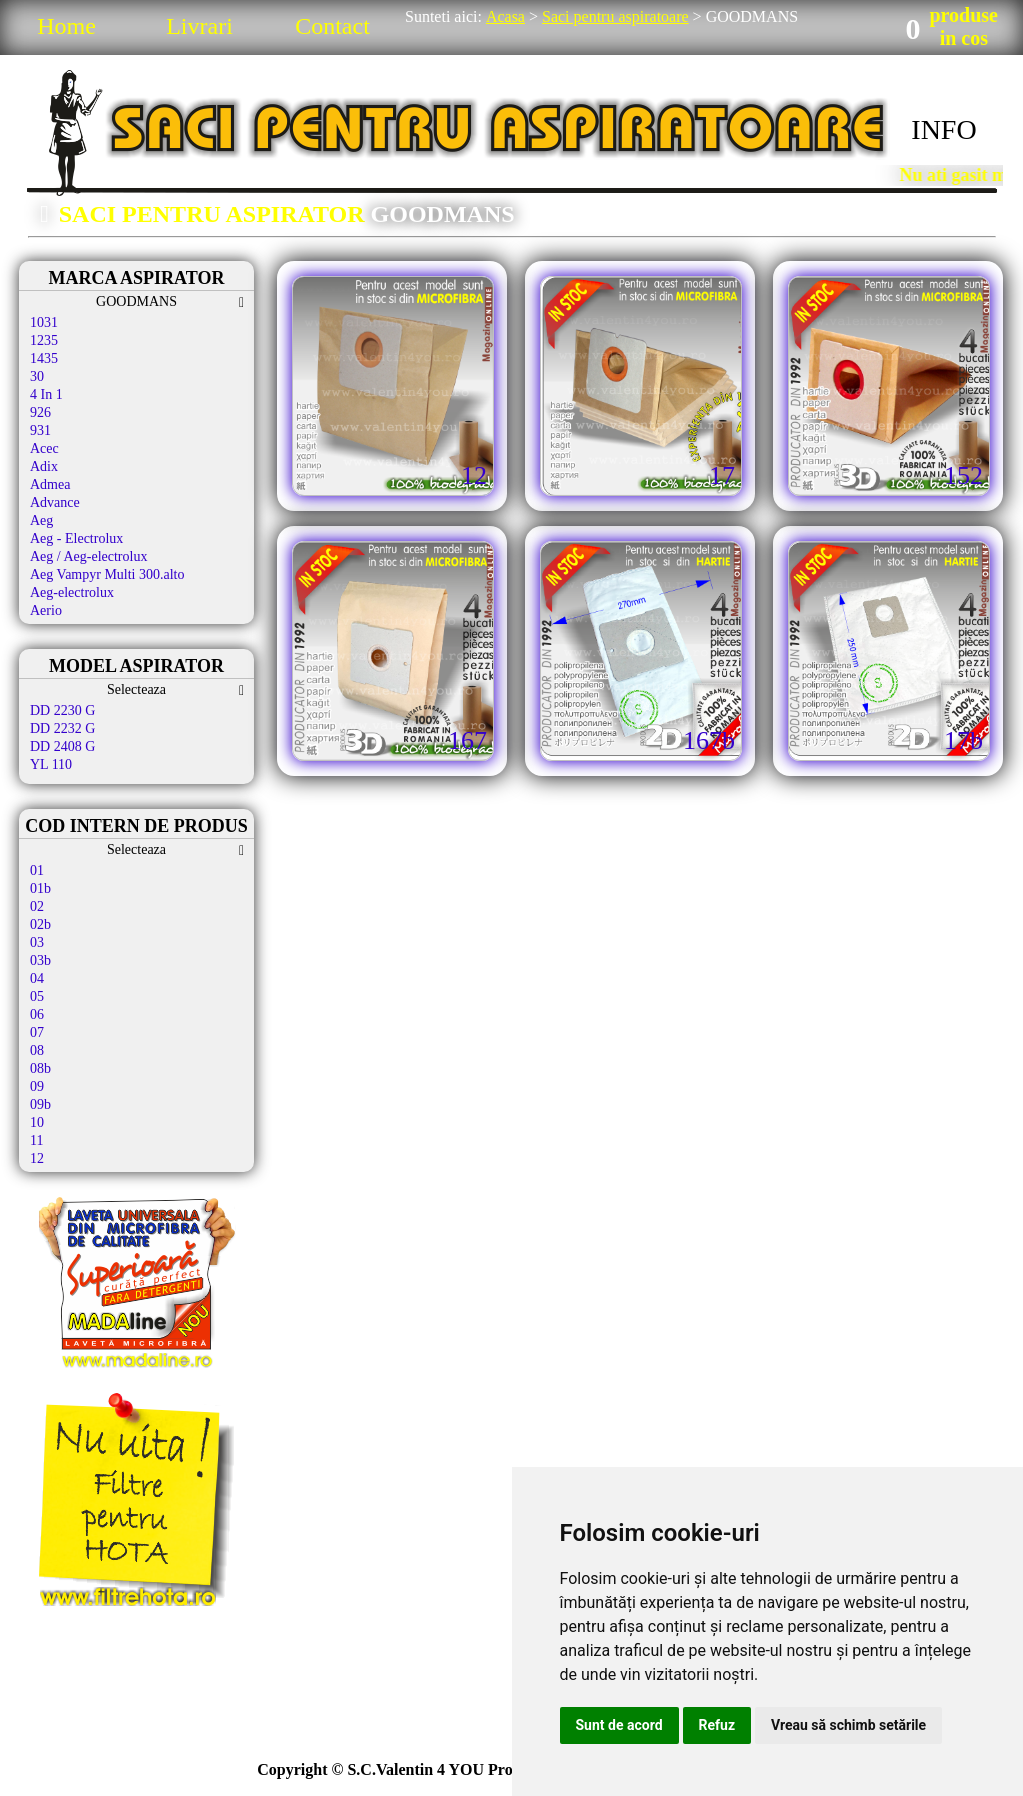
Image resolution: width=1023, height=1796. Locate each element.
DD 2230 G (62, 710)
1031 (44, 322)
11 (36, 1140)
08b (40, 1068)
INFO (943, 129)
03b (40, 960)
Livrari (199, 26)
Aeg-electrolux (72, 592)
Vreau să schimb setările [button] (848, 1725)
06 (37, 1014)
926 (40, 412)
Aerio (46, 610)
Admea (50, 484)
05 (37, 996)
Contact (332, 26)
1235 (44, 340)
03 (37, 942)
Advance (55, 502)
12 (37, 1158)
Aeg (41, 520)
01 (37, 870)
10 (37, 1122)
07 (37, 1032)
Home (66, 26)
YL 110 (51, 764)
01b (40, 888)
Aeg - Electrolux (76, 538)
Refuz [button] (717, 1725)
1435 (44, 358)
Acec (44, 448)
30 (37, 376)
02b (40, 924)
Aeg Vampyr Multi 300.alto (107, 574)
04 (37, 978)
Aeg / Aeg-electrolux (88, 556)
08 (37, 1050)
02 (37, 906)
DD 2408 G (62, 746)
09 (37, 1086)
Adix (44, 466)
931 (40, 430)
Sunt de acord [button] (619, 1725)
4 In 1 (46, 394)
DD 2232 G (62, 728)
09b (40, 1104)
